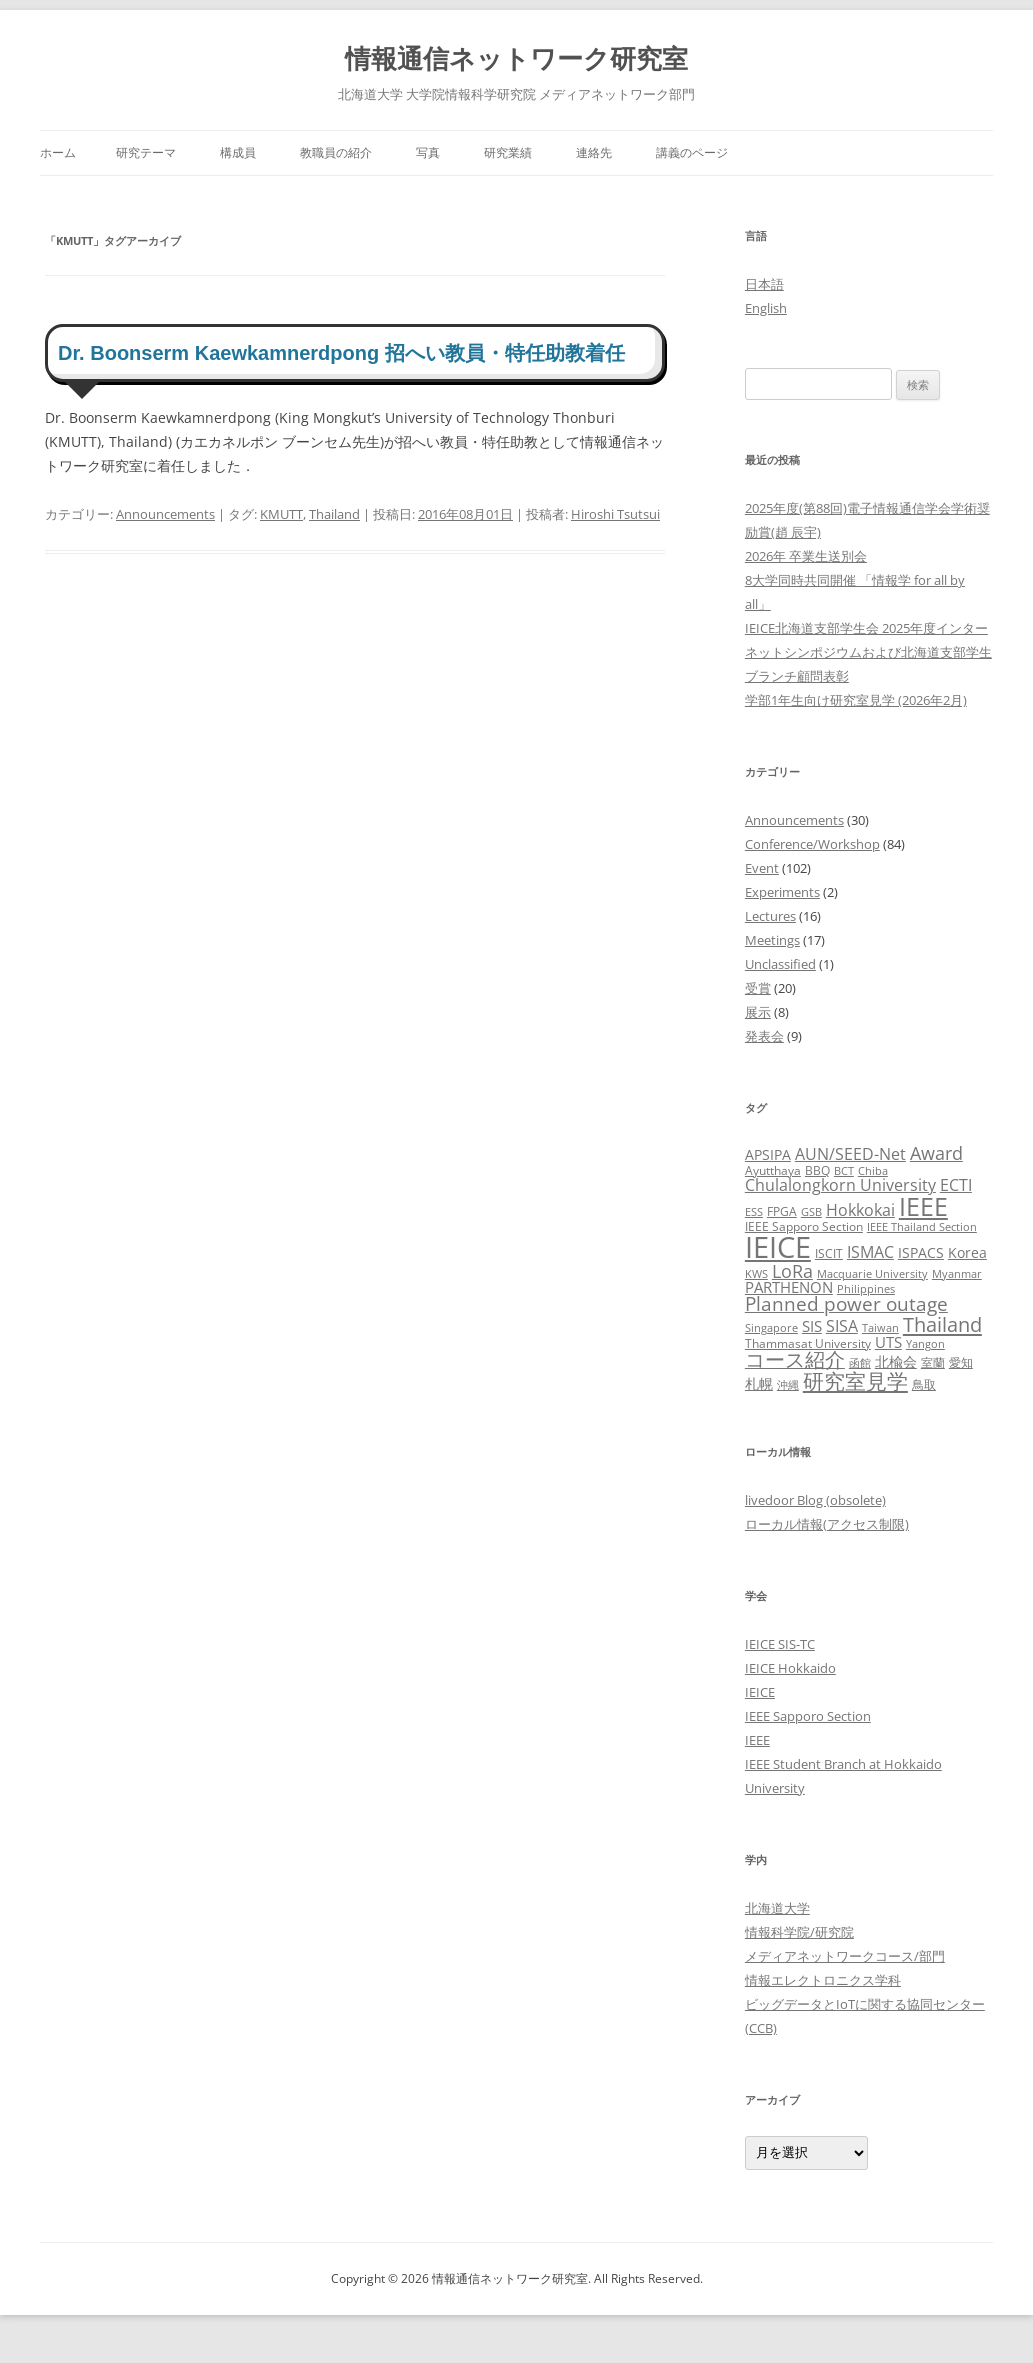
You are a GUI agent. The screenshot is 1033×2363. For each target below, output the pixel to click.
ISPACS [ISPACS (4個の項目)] (921, 1252)
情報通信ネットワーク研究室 (516, 58)
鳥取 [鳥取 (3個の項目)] (924, 1384)
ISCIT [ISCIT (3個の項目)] (829, 1253)
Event (762, 868)
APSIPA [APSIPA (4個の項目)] (768, 1154)
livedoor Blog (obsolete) (815, 1500)
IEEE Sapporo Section (808, 1716)
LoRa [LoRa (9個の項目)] (792, 1271)
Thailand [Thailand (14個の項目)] (942, 1324)
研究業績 (508, 152)
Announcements (165, 514)
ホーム (58, 152)
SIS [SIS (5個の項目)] (812, 1326)
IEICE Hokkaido (790, 1668)
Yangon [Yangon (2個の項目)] (925, 1344)
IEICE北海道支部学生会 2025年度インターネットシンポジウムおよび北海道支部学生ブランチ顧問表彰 (868, 652)
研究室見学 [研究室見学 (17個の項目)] (855, 1380)
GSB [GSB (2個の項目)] (811, 1212)
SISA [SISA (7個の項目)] (842, 1325)
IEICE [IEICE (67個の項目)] (778, 1247)
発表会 (764, 1036)
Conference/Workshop (812, 844)
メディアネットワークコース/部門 (845, 1956)
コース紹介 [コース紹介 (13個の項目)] (795, 1359)
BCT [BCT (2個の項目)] (844, 1171)
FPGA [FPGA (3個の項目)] (782, 1211)
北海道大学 (777, 1908)
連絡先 (594, 152)
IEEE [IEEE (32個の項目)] (923, 1206)
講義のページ (692, 152)
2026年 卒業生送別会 (806, 556)
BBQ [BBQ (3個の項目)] (817, 1170)
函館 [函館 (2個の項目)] (860, 1363)
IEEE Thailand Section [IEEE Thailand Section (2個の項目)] (922, 1227)
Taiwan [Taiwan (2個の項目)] (880, 1328)
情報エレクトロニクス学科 (823, 1980)
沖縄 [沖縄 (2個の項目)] (788, 1385)
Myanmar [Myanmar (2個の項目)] (957, 1274)
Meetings (772, 940)
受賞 (758, 988)
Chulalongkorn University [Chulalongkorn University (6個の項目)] (840, 1185)
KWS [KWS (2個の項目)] (756, 1274)
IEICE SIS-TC (780, 1644)
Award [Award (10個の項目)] (936, 1152)
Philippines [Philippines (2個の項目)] (866, 1289)
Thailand (334, 514)
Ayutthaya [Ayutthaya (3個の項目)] (773, 1170)
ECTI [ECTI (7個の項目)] (956, 1184)
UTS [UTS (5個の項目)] (888, 1342)
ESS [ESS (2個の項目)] (754, 1212)
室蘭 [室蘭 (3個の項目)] (933, 1362)
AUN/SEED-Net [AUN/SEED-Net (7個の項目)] (850, 1153)
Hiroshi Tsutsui (615, 514)
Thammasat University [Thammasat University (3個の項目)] (808, 1343)
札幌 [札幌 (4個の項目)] (759, 1383)
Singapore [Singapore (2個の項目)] (771, 1328)
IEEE (757, 1740)
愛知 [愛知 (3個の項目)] (961, 1362)
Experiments (782, 892)
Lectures (770, 916)
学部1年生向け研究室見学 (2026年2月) (856, 700)
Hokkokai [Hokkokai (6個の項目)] (860, 1210)
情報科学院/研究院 (799, 1932)
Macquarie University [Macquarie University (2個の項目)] (872, 1274)
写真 (428, 152)
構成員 (238, 152)
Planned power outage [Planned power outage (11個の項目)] (846, 1304)
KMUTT (281, 514)
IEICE (760, 1692)
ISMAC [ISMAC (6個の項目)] (870, 1252)
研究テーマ (146, 152)
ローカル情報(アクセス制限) (827, 1524)
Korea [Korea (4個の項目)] (967, 1252)
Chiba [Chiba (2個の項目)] (873, 1171)
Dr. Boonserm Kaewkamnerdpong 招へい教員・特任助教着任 (341, 353)
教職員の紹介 (336, 152)
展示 (758, 1012)
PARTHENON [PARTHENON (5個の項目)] (789, 1287)
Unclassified (780, 964)
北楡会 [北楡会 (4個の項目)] (896, 1361)
